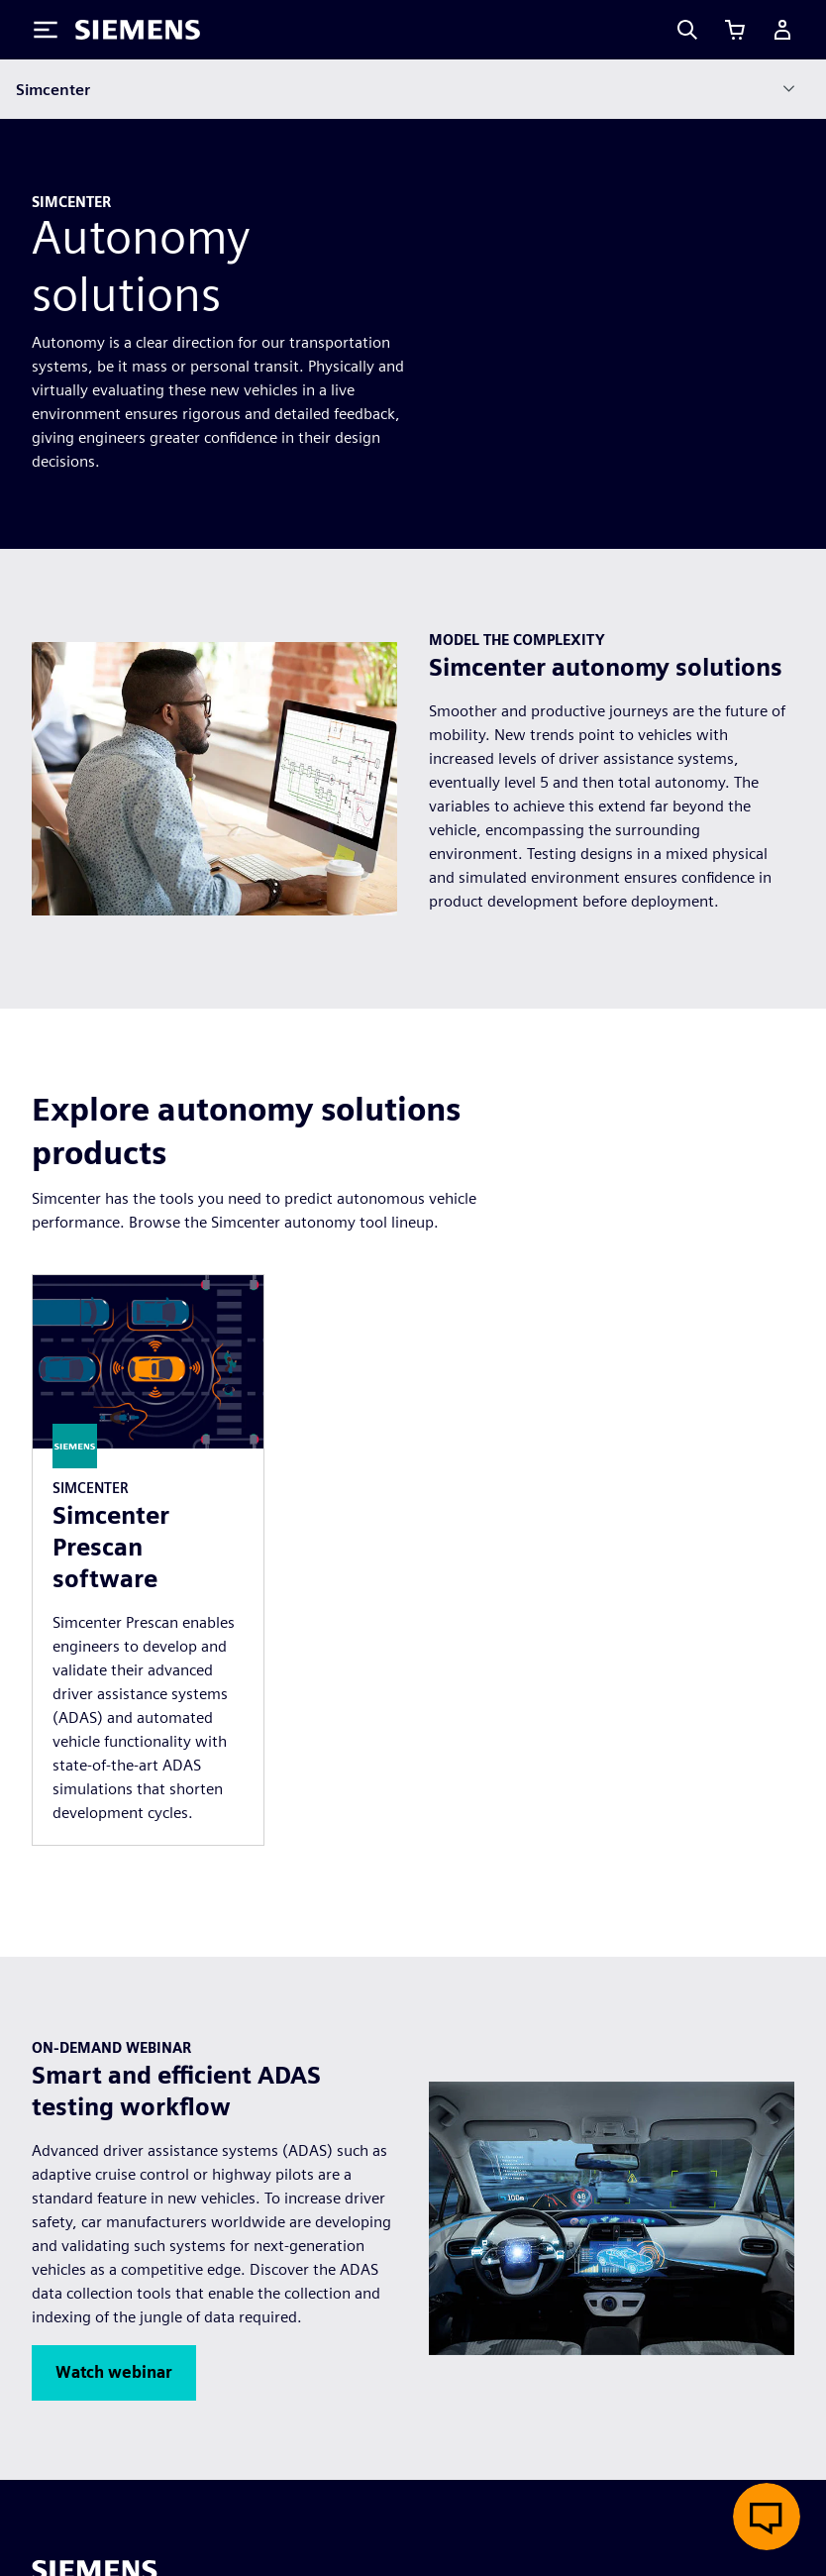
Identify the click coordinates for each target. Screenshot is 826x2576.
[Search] (687, 30)
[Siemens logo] (137, 30)
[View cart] (735, 30)
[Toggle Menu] (45, 30)
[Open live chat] (766, 2516)
